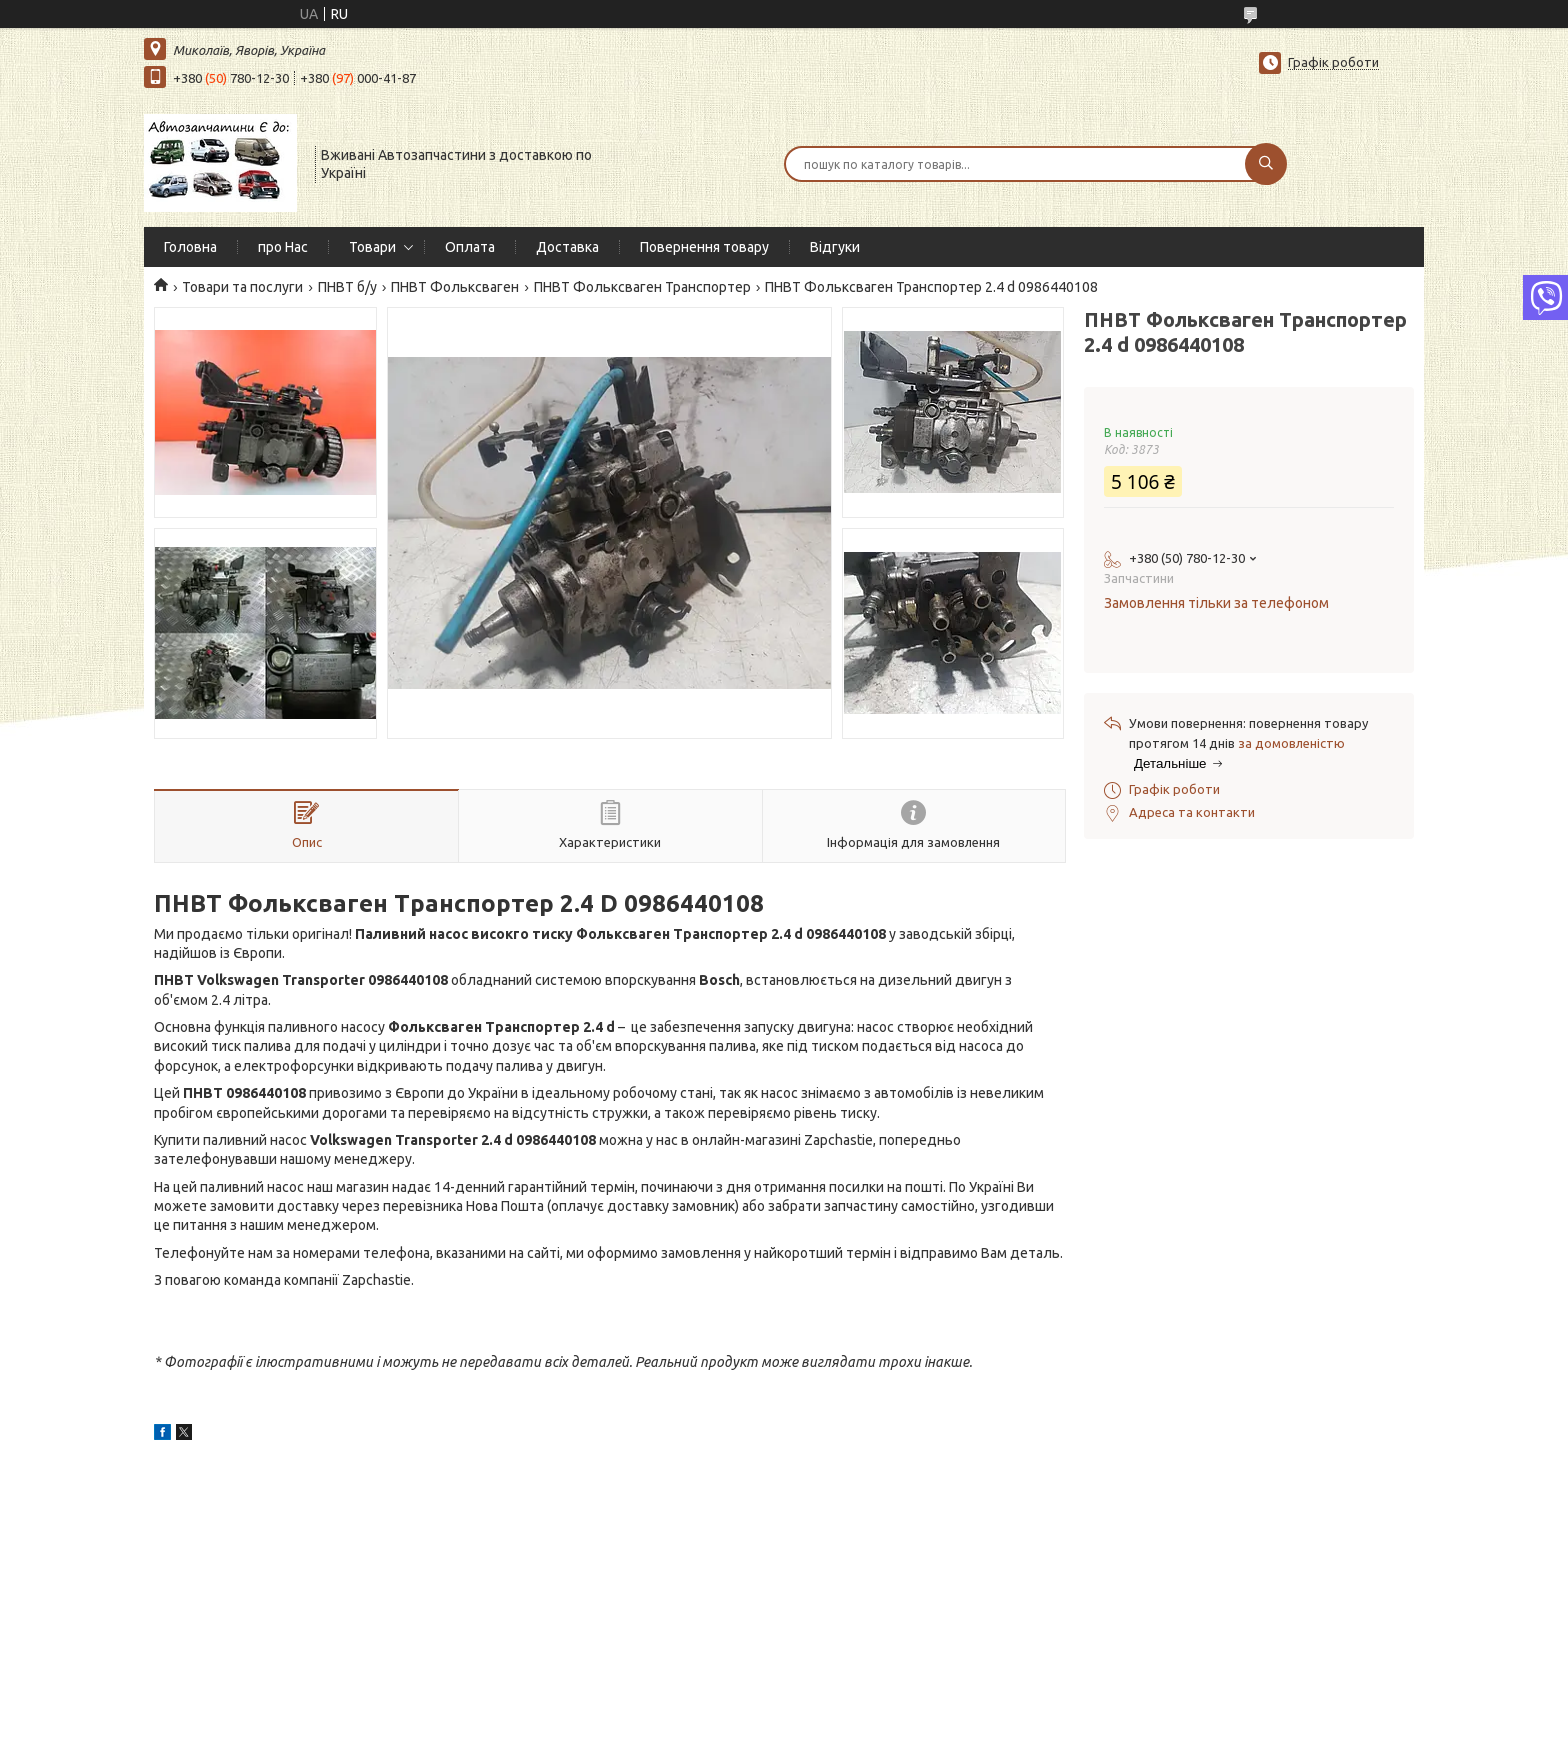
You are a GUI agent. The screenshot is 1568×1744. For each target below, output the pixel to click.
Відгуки (835, 247)
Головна (190, 247)
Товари (372, 247)
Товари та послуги (242, 287)
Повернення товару (704, 247)
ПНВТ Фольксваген (455, 287)
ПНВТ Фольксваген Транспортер (642, 287)
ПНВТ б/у (347, 287)
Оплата (470, 247)
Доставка (567, 247)
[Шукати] (1266, 164)
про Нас (283, 247)
